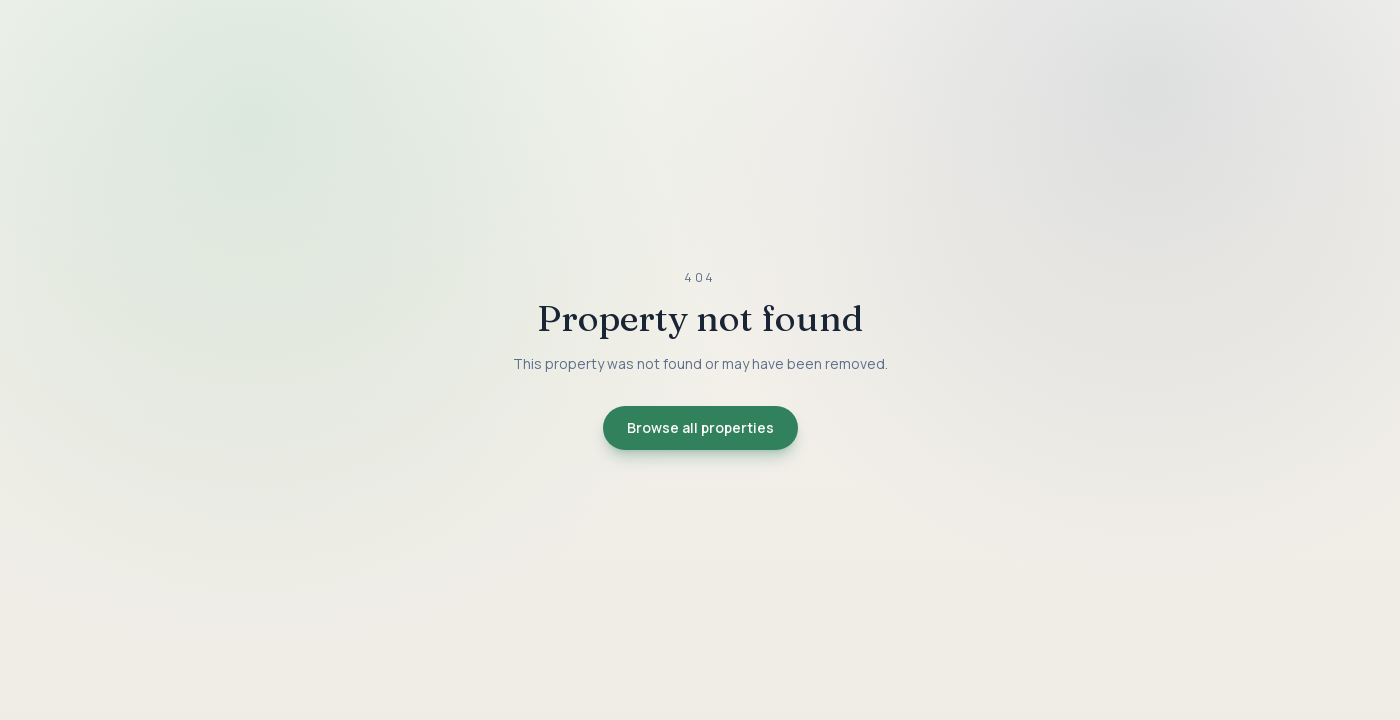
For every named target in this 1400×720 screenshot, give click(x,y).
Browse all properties (700, 427)
